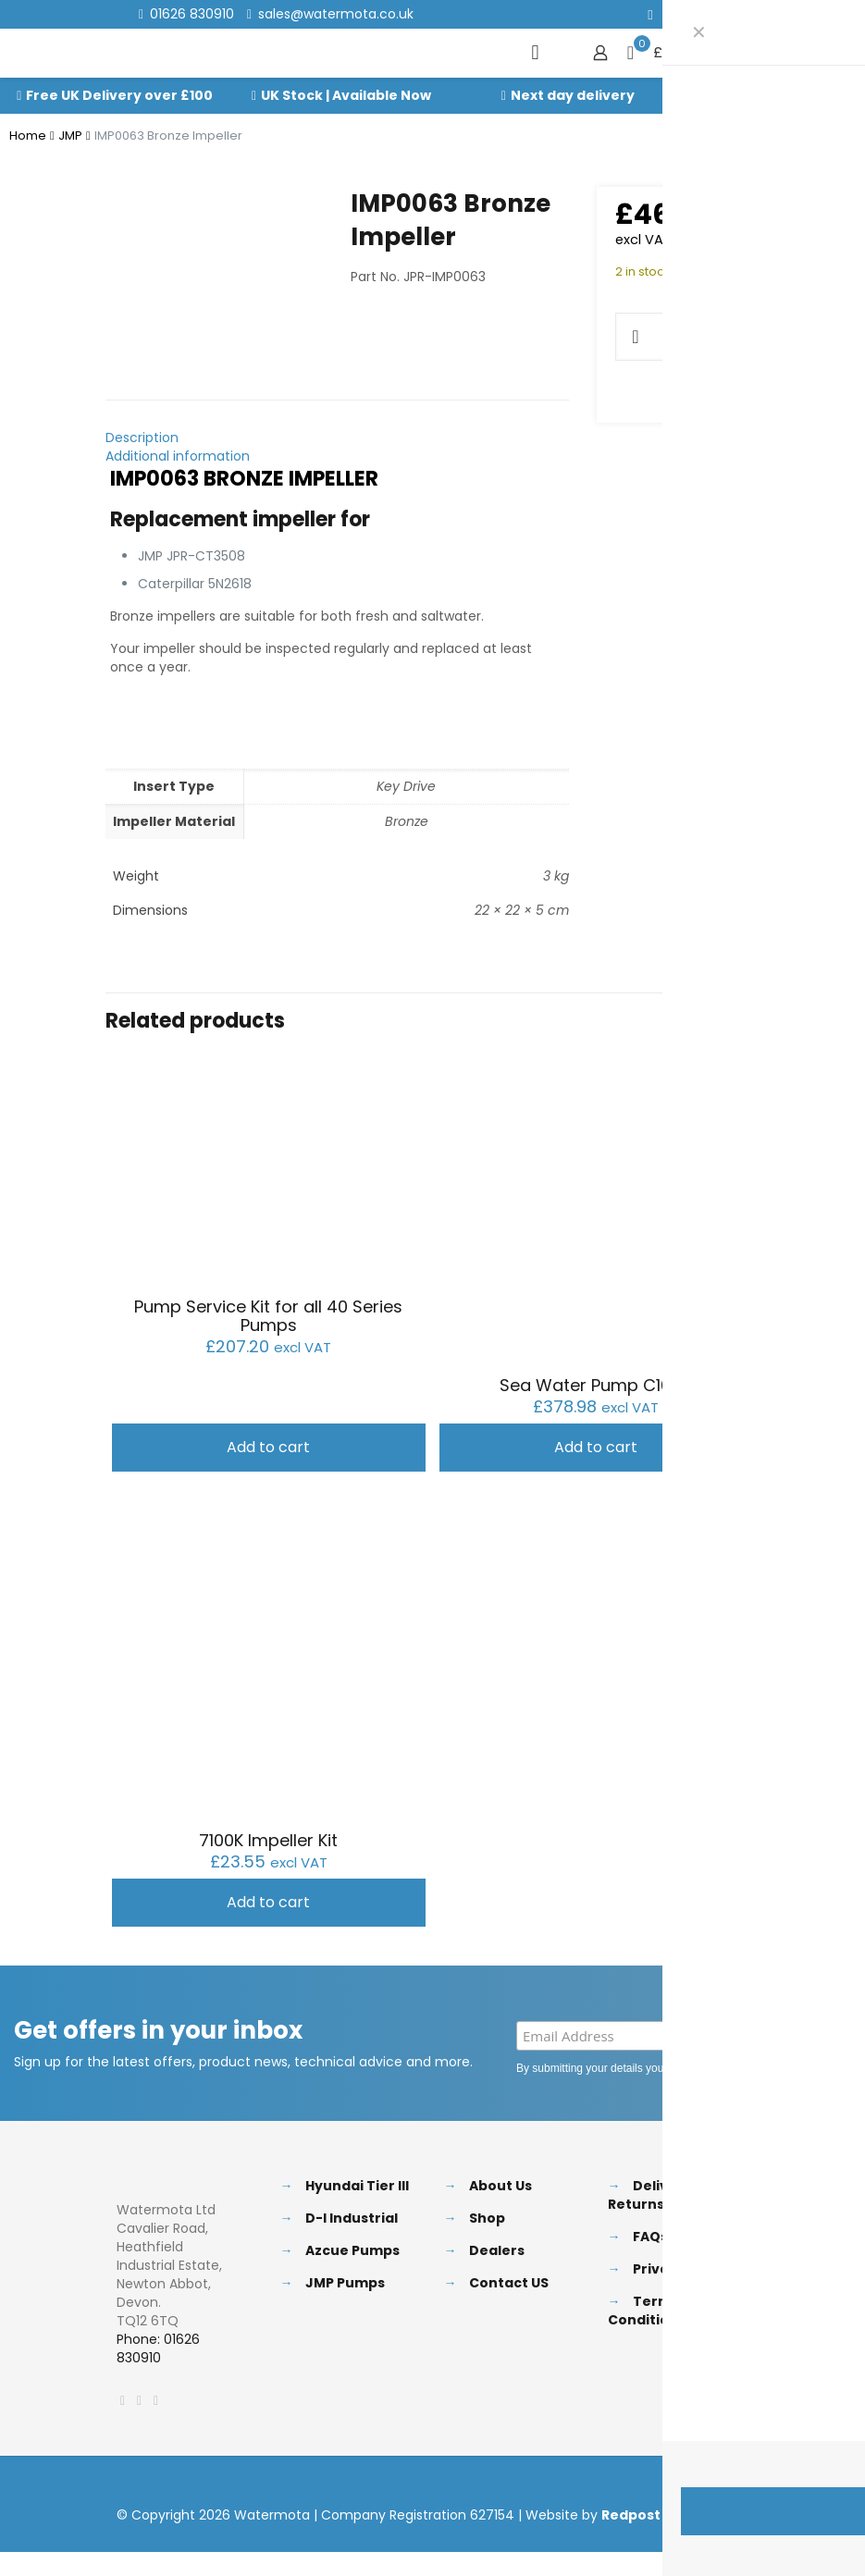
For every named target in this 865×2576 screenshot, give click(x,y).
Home (27, 135)
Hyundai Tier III (357, 2180)
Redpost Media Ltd (666, 2509)
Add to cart (757, 336)
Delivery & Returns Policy (658, 2189)
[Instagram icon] (720, 14)
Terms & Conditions (650, 2304)
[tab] (337, 432)
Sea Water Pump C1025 (596, 1379)
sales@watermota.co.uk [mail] (336, 14)
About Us (500, 2180)
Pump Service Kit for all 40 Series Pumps (268, 1310)
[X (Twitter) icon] (674, 14)
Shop (487, 2212)
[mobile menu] (535, 52)
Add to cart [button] (268, 1441)
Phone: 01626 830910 (158, 2342)
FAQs (650, 2231)
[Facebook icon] (651, 14)
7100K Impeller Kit (268, 1834)
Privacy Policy (774, 2062)
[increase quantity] (714, 336)
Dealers (497, 2245)
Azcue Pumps (352, 2245)
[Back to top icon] (730, 2480)
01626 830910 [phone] (192, 14)
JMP (70, 135)
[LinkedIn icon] (697, 14)
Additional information (177, 450)
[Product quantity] (675, 337)
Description (142, 432)
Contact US (509, 2277)
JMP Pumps (345, 2277)
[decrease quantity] (636, 336)
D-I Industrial (351, 2212)
